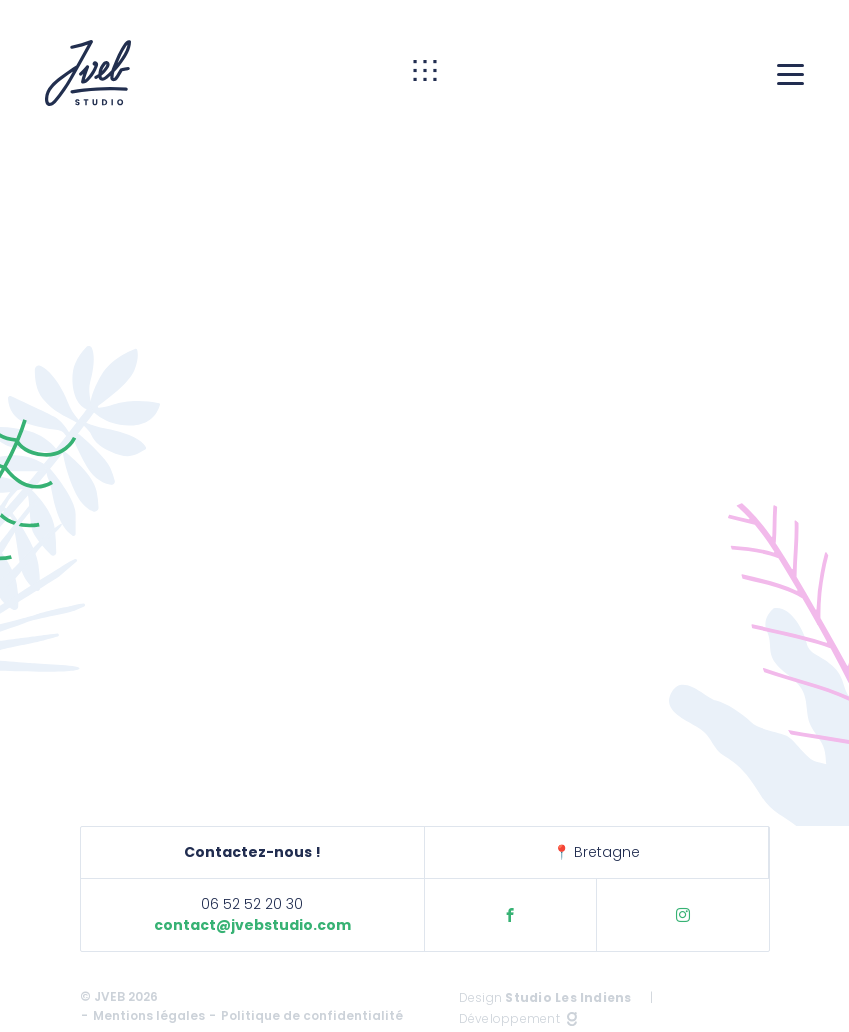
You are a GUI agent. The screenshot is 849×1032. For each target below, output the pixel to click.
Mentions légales (149, 1015)
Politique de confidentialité (312, 1015)
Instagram (683, 915)
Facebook (510, 915)
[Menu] (790, 73)
